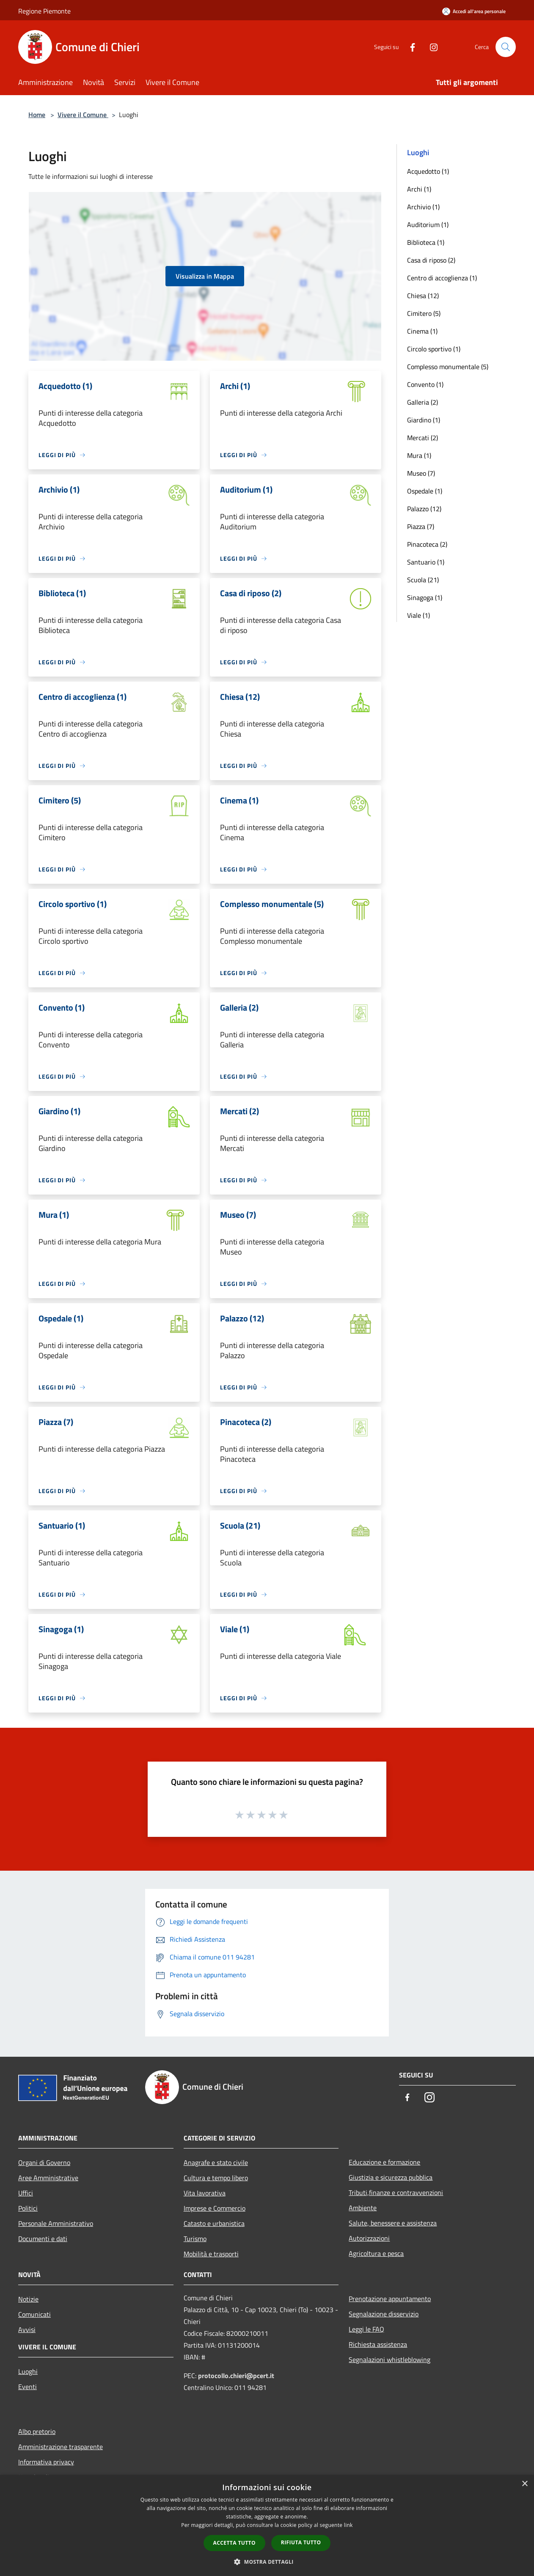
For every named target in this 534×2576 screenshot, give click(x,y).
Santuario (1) (425, 562)
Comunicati (34, 2314)
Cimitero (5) (423, 313)
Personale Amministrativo (55, 2223)
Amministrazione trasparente (60, 2447)
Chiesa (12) (423, 295)
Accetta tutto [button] (234, 2542)
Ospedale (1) (424, 491)
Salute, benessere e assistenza (393, 2223)
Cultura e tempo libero (216, 2178)
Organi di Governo (44, 2162)
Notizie (28, 2299)
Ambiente (363, 2208)
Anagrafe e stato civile (216, 2162)
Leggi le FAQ (366, 2329)
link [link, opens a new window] (348, 2525)
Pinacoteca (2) (427, 544)
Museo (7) (421, 473)
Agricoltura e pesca (376, 2253)
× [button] (524, 2484)
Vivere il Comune (83, 115)
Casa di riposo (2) (431, 260)
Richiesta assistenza (378, 2344)
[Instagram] (430, 46)
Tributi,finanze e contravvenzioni (396, 2192)
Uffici (25, 2193)
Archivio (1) (423, 207)
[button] (267, 2561)
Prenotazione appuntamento (390, 2299)
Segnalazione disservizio (383, 2314)
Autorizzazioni (369, 2238)
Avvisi (27, 2329)
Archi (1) (419, 189)
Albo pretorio (36, 2431)
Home (36, 115)
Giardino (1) (423, 420)
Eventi (27, 2386)
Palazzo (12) (424, 509)
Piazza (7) (420, 526)
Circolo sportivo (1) (433, 349)
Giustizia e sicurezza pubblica (390, 2177)
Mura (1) (419, 455)
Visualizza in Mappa (205, 276)
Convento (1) (425, 384)
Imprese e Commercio (214, 2208)
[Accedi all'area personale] (474, 11)
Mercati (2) (422, 438)
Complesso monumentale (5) (447, 367)
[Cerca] (505, 47)
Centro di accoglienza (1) (442, 278)
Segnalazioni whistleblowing (389, 2359)
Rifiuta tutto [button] (301, 2542)
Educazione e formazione (384, 2162)
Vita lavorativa (205, 2193)
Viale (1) (418, 615)
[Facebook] (409, 46)
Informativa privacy (46, 2462)
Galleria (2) (422, 402)
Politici (28, 2208)
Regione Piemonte (44, 11)
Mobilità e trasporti (211, 2254)
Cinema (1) (422, 331)
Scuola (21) (423, 580)
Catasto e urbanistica (214, 2223)
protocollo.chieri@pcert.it (236, 2375)
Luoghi (28, 2371)
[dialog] (267, 2525)
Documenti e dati (42, 2238)
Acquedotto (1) (428, 171)
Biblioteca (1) (425, 242)
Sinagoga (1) (424, 597)
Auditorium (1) (428, 224)
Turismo (195, 2238)
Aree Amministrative (48, 2178)
